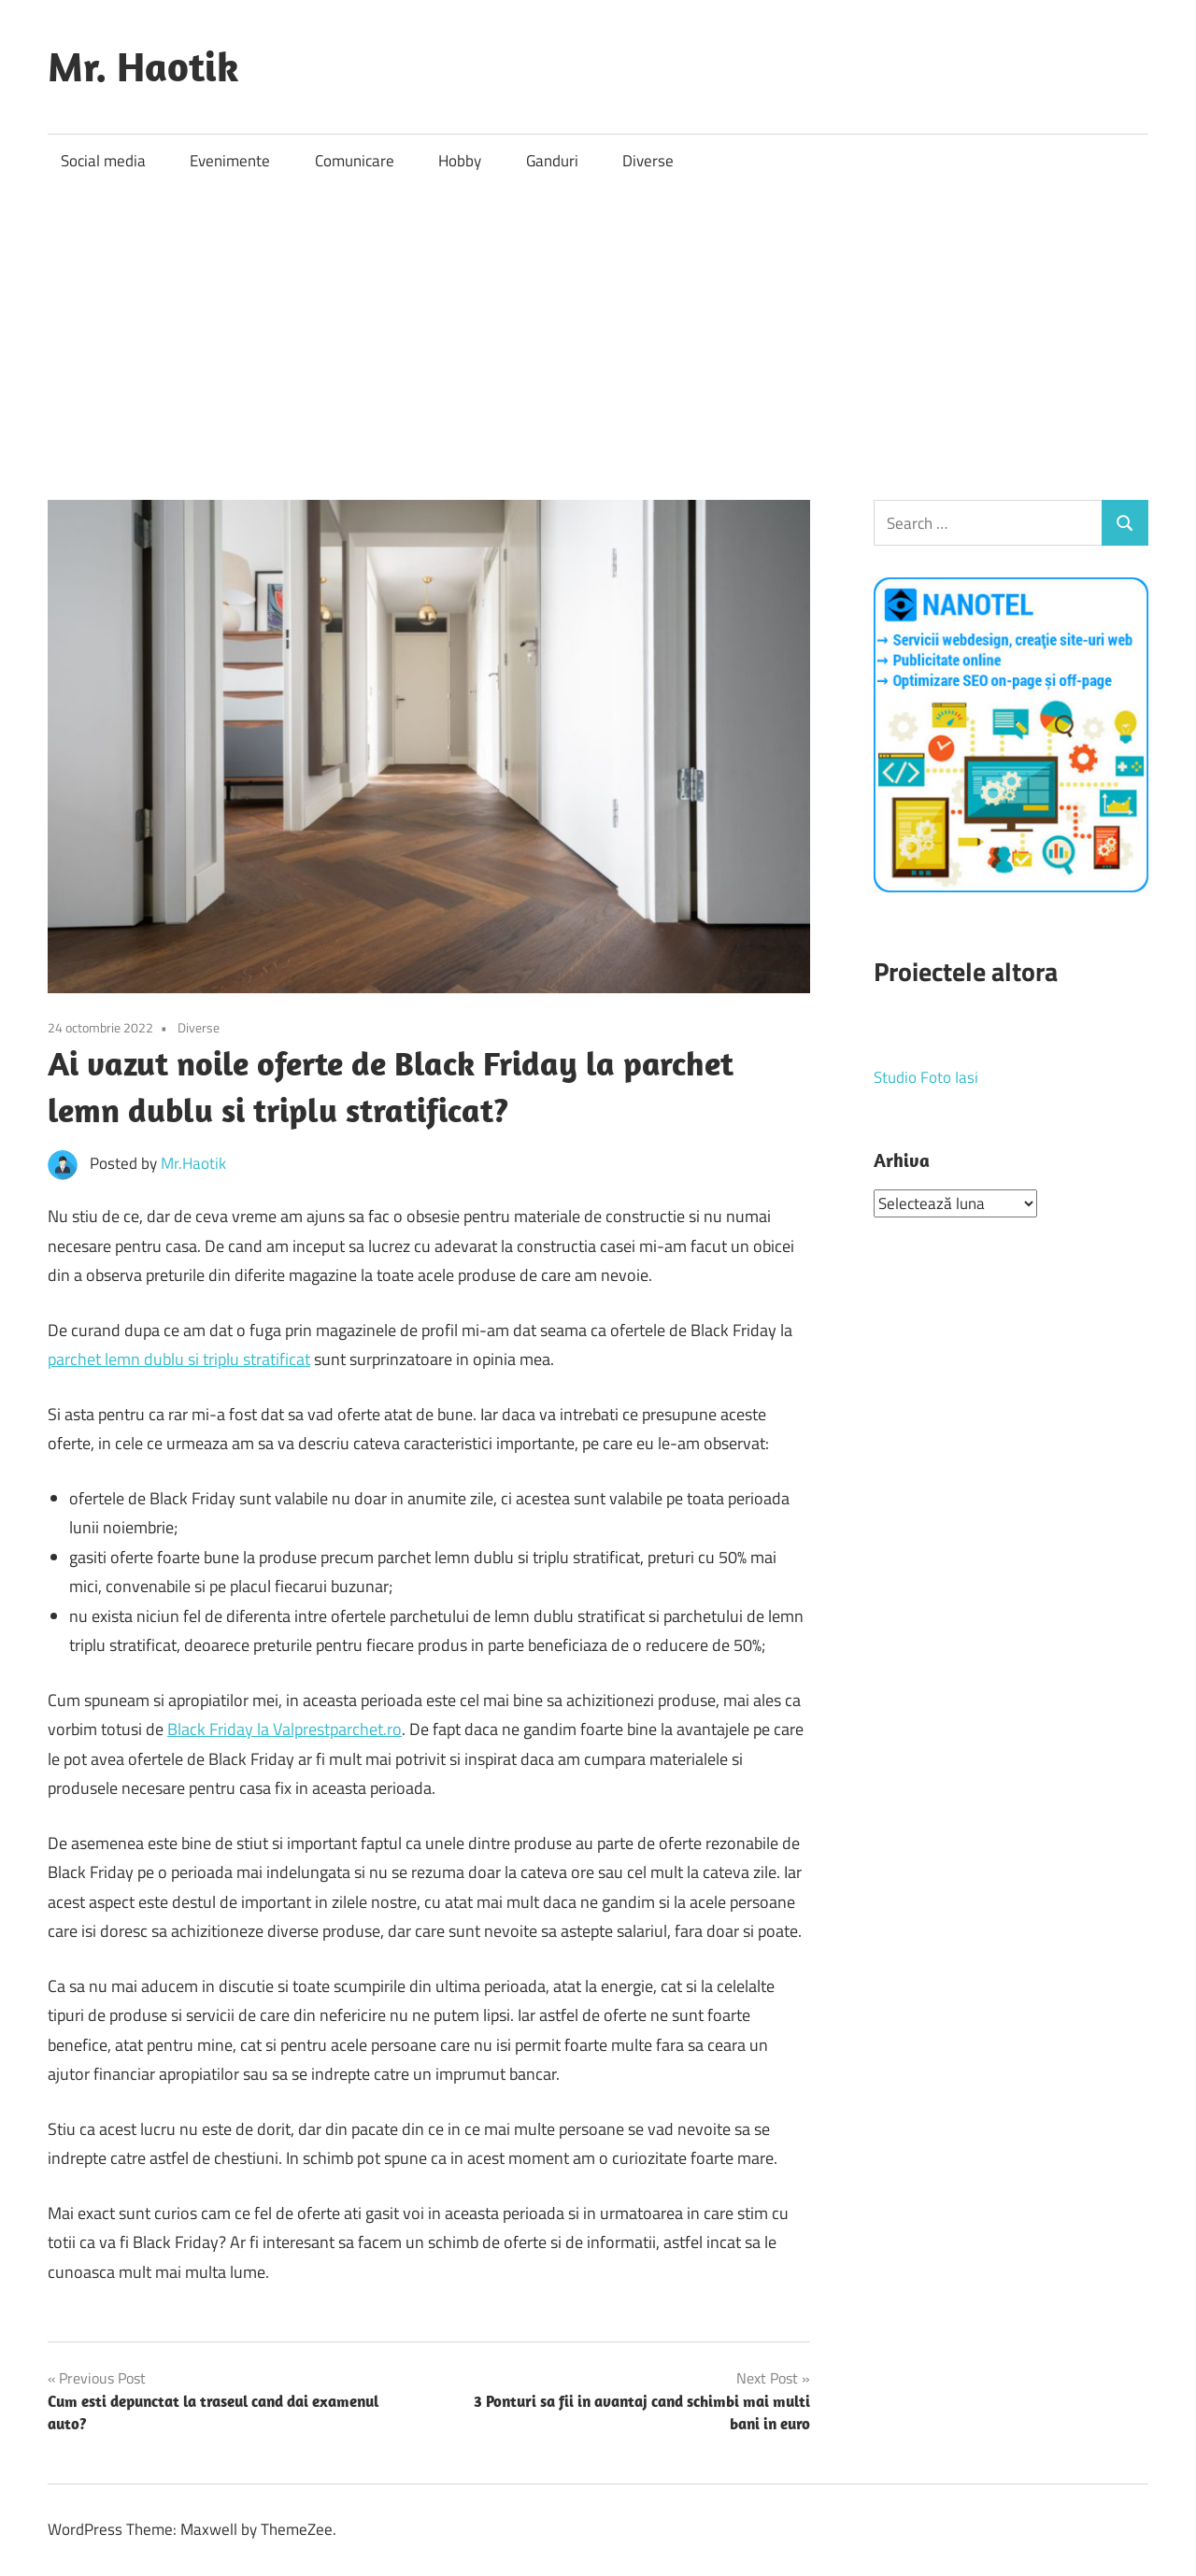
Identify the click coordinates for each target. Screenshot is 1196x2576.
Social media (103, 161)
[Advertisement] (598, 328)
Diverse (648, 161)
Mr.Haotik (193, 1163)
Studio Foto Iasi (926, 1077)
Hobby (459, 161)
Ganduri (552, 161)
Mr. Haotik (143, 66)
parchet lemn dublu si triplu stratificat (179, 1359)
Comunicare (354, 161)
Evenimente (230, 161)
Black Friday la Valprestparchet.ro (284, 1729)
